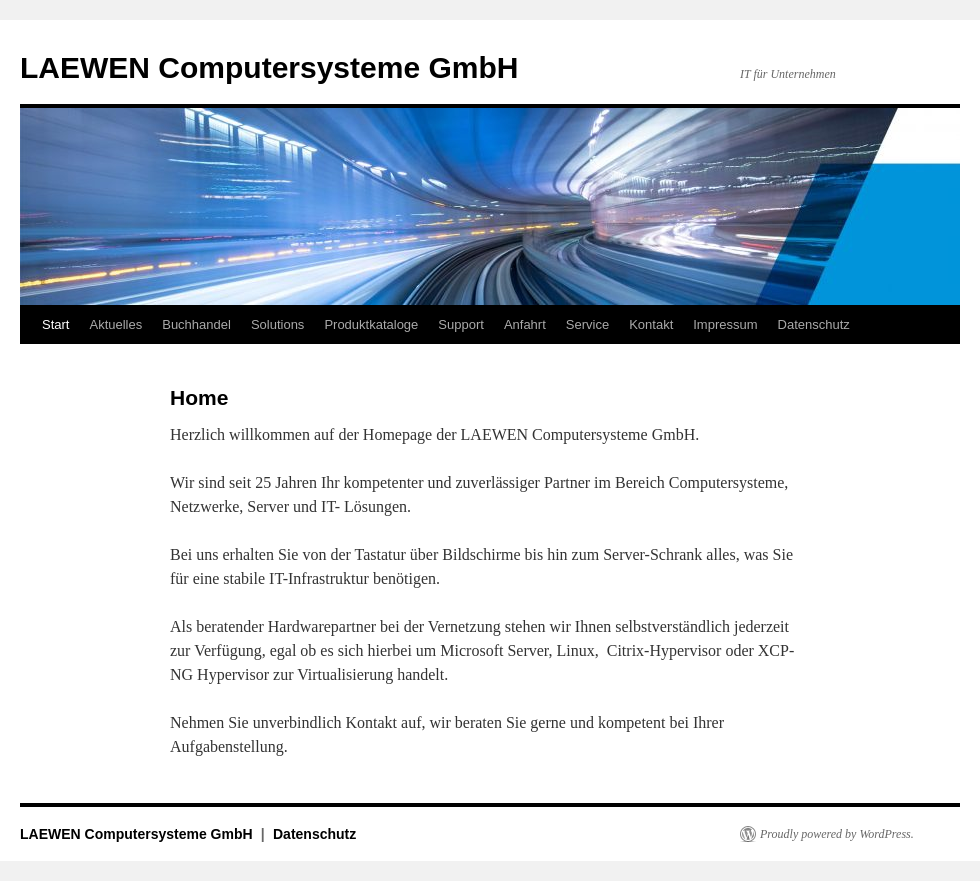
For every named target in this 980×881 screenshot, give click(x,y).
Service (587, 324)
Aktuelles (115, 324)
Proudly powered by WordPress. (837, 834)
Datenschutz (814, 324)
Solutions (277, 324)
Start (55, 324)
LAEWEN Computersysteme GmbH (269, 67)
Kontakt (651, 324)
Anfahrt (525, 324)
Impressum (725, 324)
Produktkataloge (371, 324)
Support (461, 324)
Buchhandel (196, 324)
